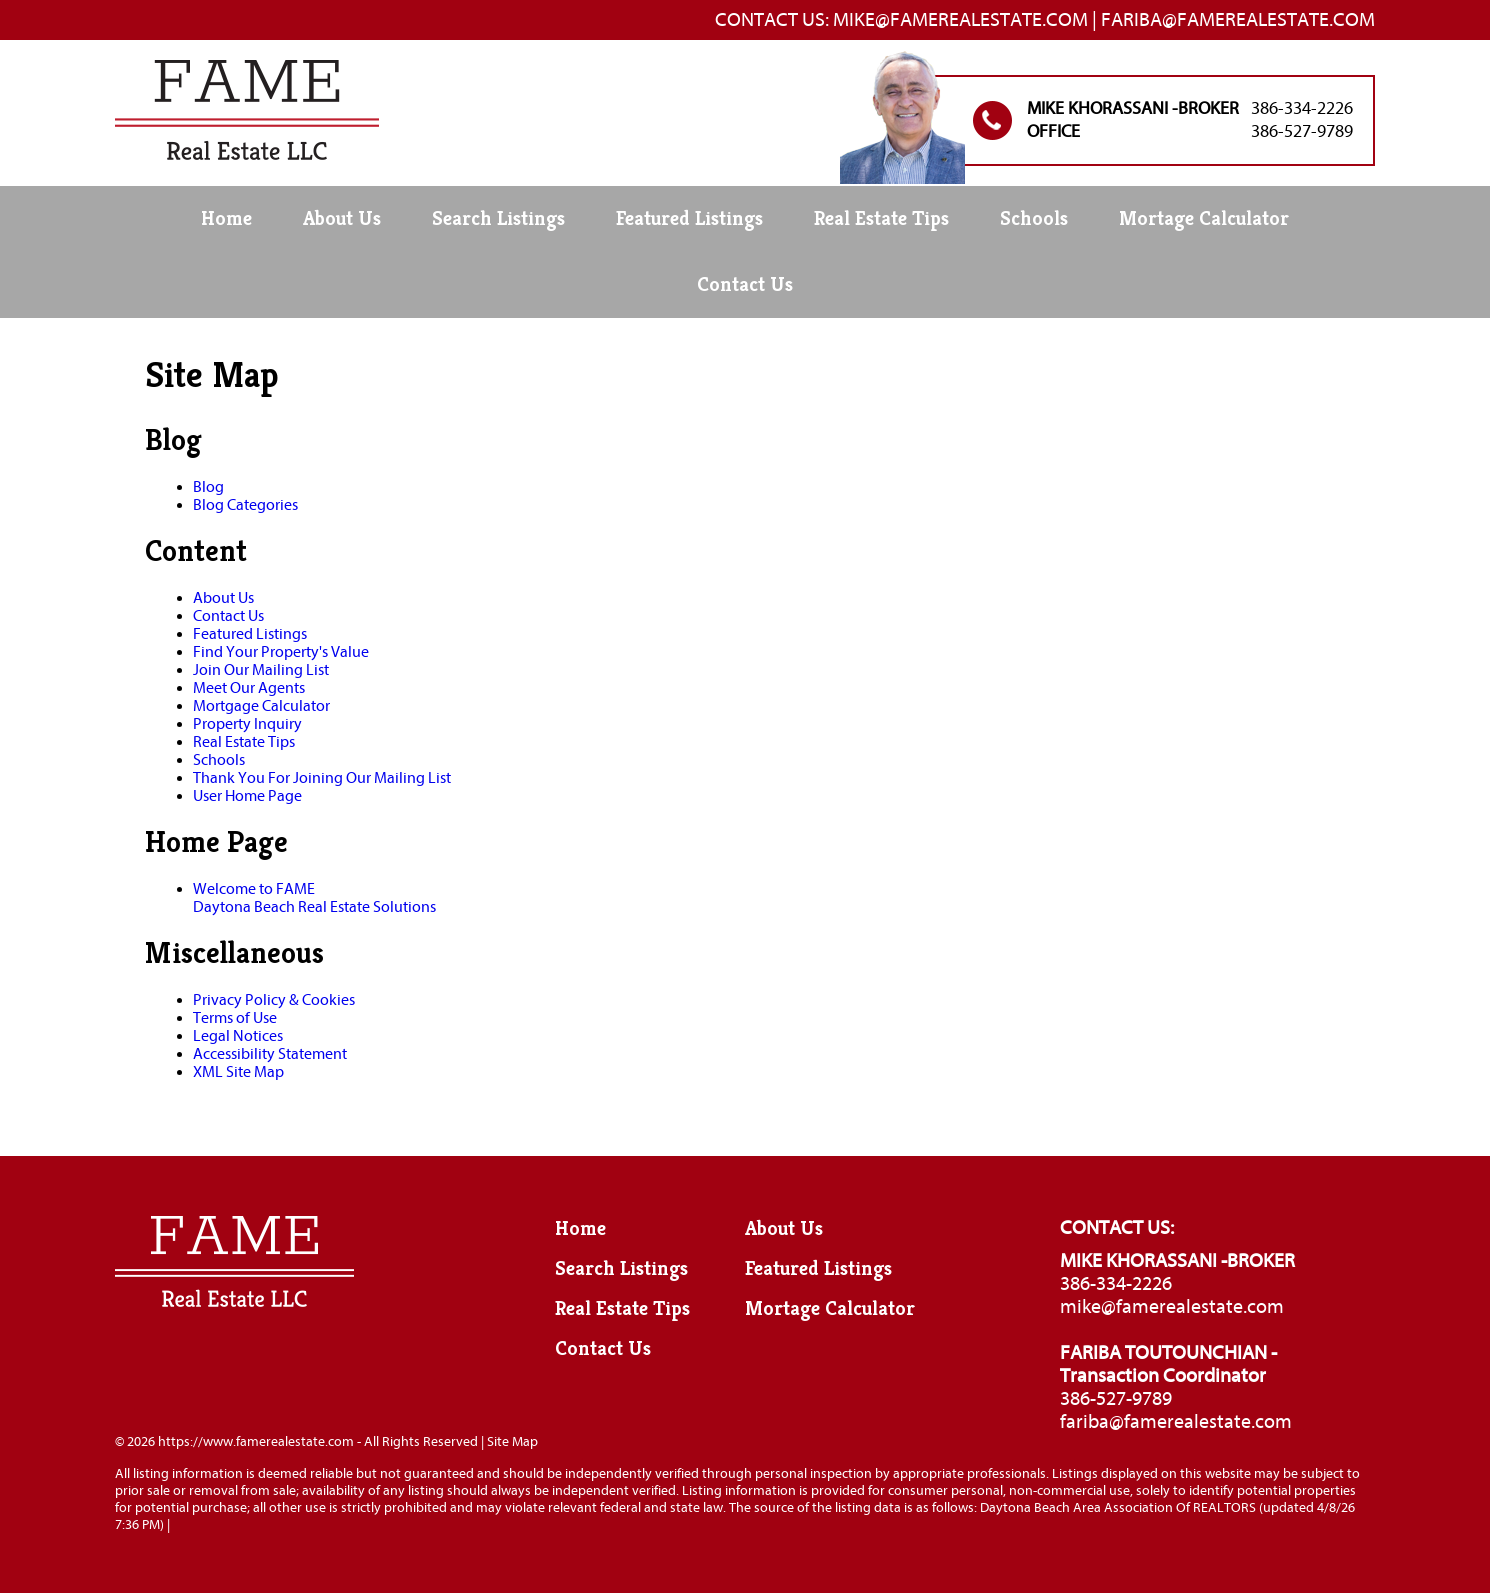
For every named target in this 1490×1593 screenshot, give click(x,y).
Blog (208, 487)
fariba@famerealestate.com (1176, 1421)
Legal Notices (238, 1036)
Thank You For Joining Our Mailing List (322, 778)
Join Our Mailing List (261, 670)
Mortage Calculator (1204, 218)
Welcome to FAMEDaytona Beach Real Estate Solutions (314, 898)
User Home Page (247, 796)
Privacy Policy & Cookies (274, 1000)
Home (226, 218)
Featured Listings (689, 218)
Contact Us (745, 284)
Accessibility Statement (270, 1054)
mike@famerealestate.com (1172, 1306)
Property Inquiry (247, 724)
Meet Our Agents (249, 688)
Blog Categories (245, 505)
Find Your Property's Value (281, 652)
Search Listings (498, 218)
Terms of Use (235, 1018)
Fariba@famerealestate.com (1238, 19)
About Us (342, 218)
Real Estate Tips (881, 218)
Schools (1034, 218)
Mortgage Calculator (261, 706)
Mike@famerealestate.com (960, 19)
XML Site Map (238, 1072)
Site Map (512, 1441)
